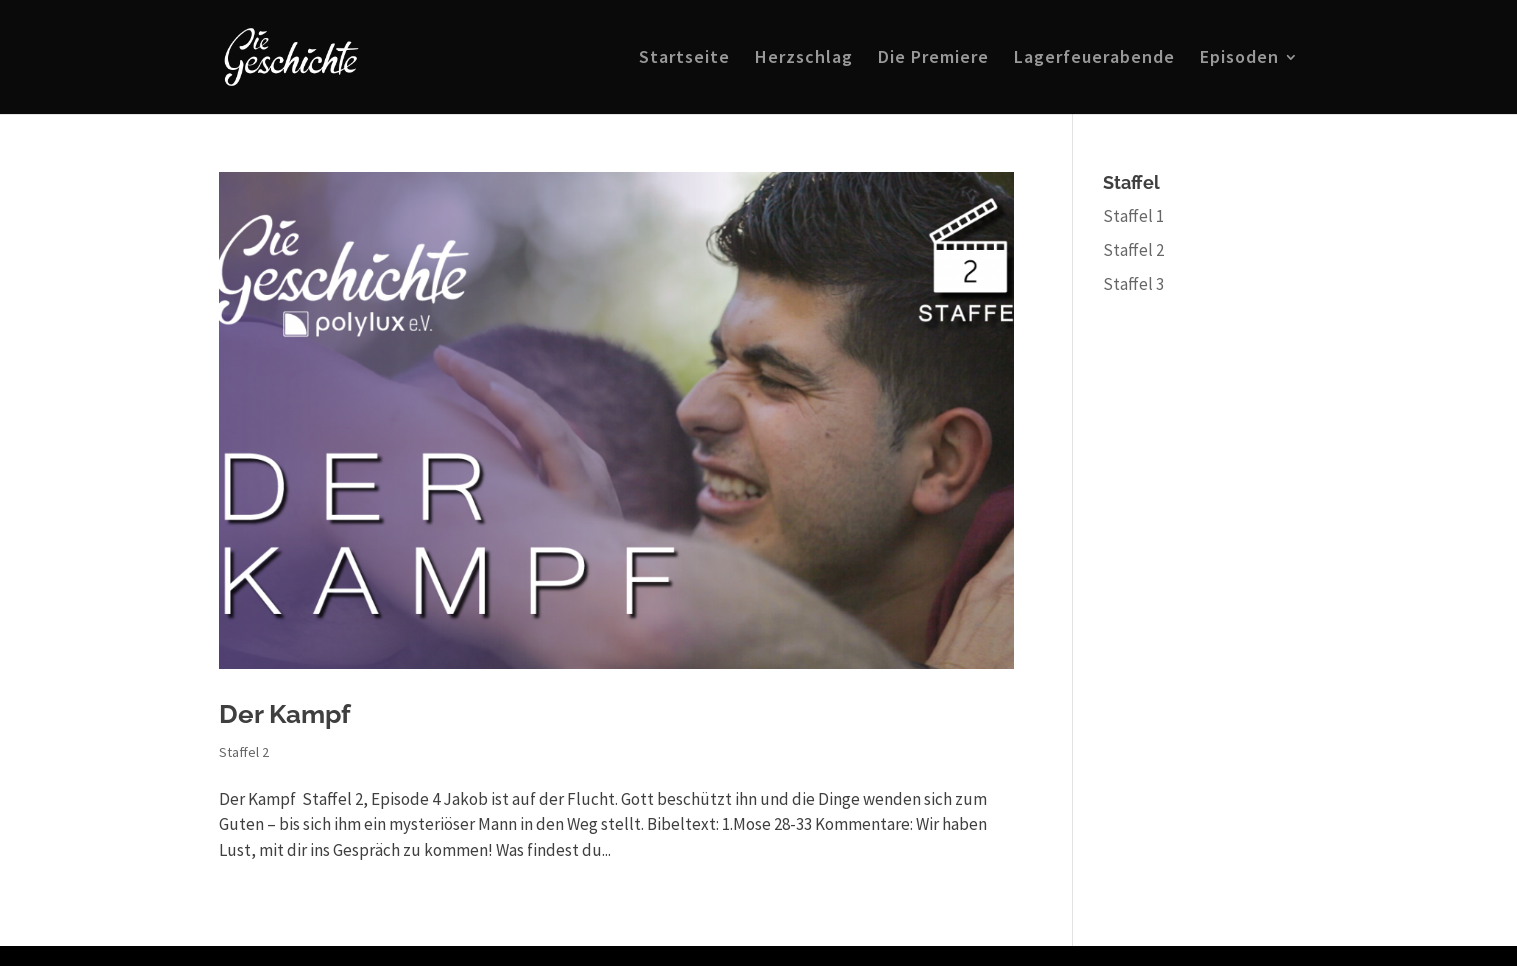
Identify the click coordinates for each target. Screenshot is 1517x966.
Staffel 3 (1133, 284)
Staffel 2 (244, 752)
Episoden (1239, 59)
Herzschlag (804, 59)
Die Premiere (933, 59)
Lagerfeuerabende (1094, 59)
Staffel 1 (1133, 216)
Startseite (684, 59)
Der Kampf (285, 714)
